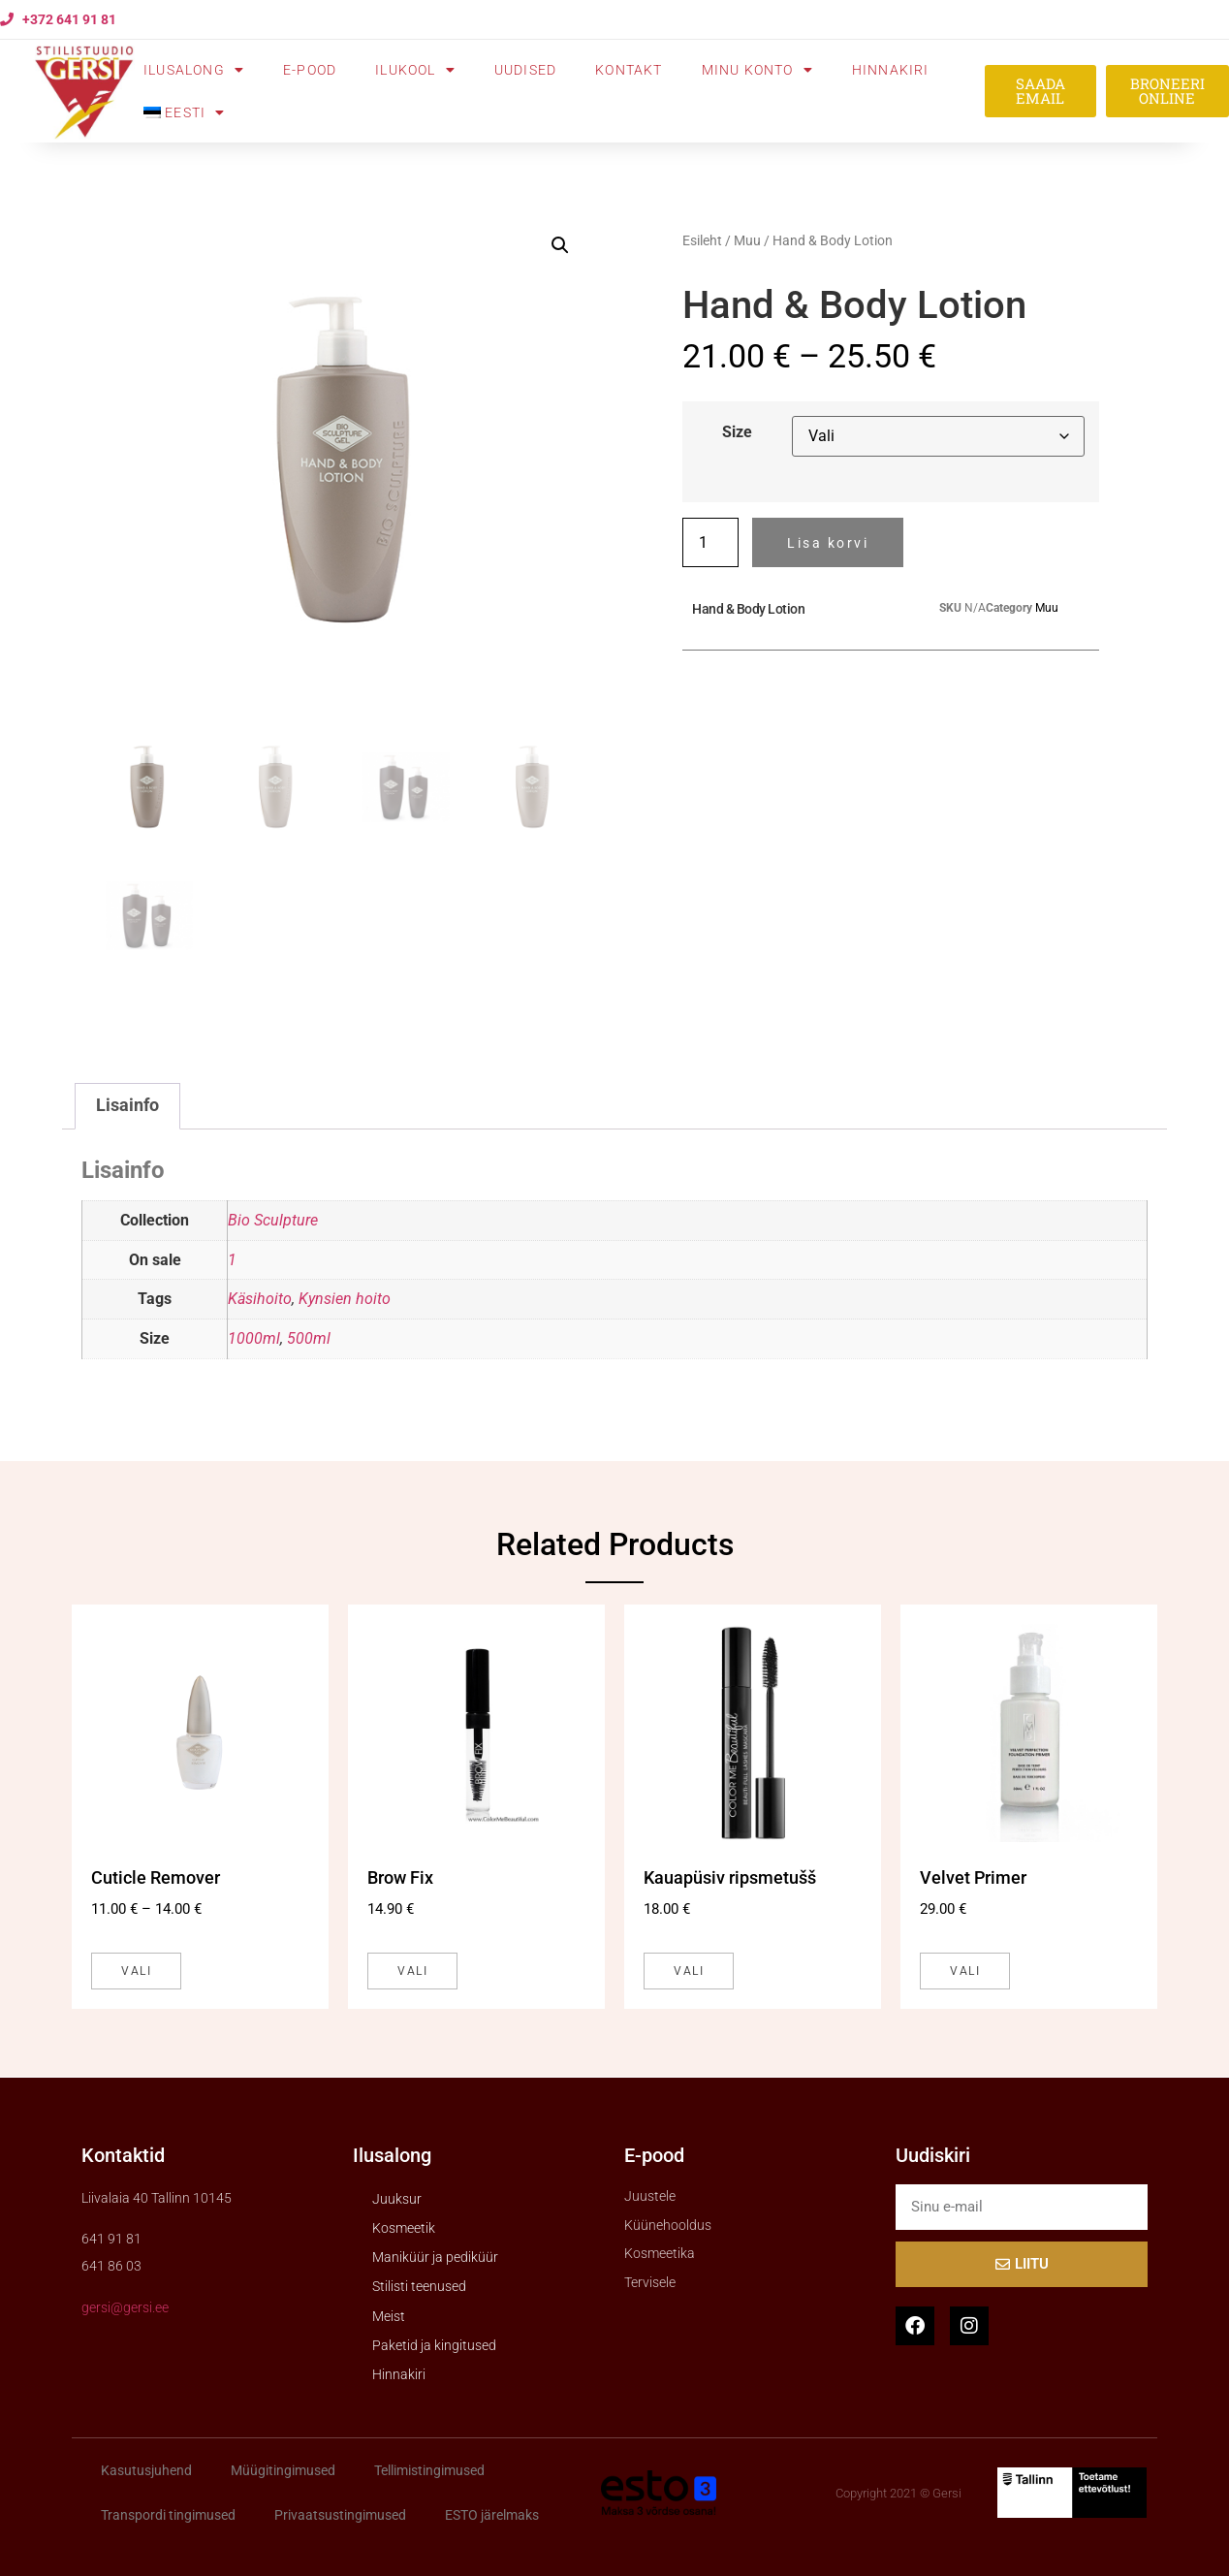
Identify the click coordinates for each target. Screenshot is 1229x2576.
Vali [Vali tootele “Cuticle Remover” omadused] (136, 1971)
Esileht (702, 240)
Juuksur (397, 2199)
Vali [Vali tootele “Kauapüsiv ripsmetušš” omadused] (689, 1971)
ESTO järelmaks (492, 2515)
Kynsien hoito (345, 1298)
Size (737, 432)
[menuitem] (184, 112)
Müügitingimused (283, 2470)
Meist (388, 2316)
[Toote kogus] (710, 542)
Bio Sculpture (273, 1220)
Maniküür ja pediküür (435, 2257)
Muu (747, 240)
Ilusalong (193, 69)
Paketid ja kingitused (434, 2345)
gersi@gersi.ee (125, 2307)
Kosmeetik (403, 2228)
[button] (560, 245)
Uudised (525, 70)
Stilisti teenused (419, 2286)
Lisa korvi (827, 543)
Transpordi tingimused (168, 2515)
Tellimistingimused (429, 2470)
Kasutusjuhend (146, 2470)
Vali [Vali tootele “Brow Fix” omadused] (412, 1971)
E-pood (309, 70)
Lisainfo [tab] (127, 1105)
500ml (309, 1338)
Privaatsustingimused (340, 2515)
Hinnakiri (891, 70)
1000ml (254, 1338)
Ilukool (415, 69)
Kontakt (628, 70)
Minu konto (757, 69)
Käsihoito (260, 1298)
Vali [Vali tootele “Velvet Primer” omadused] (965, 1971)
